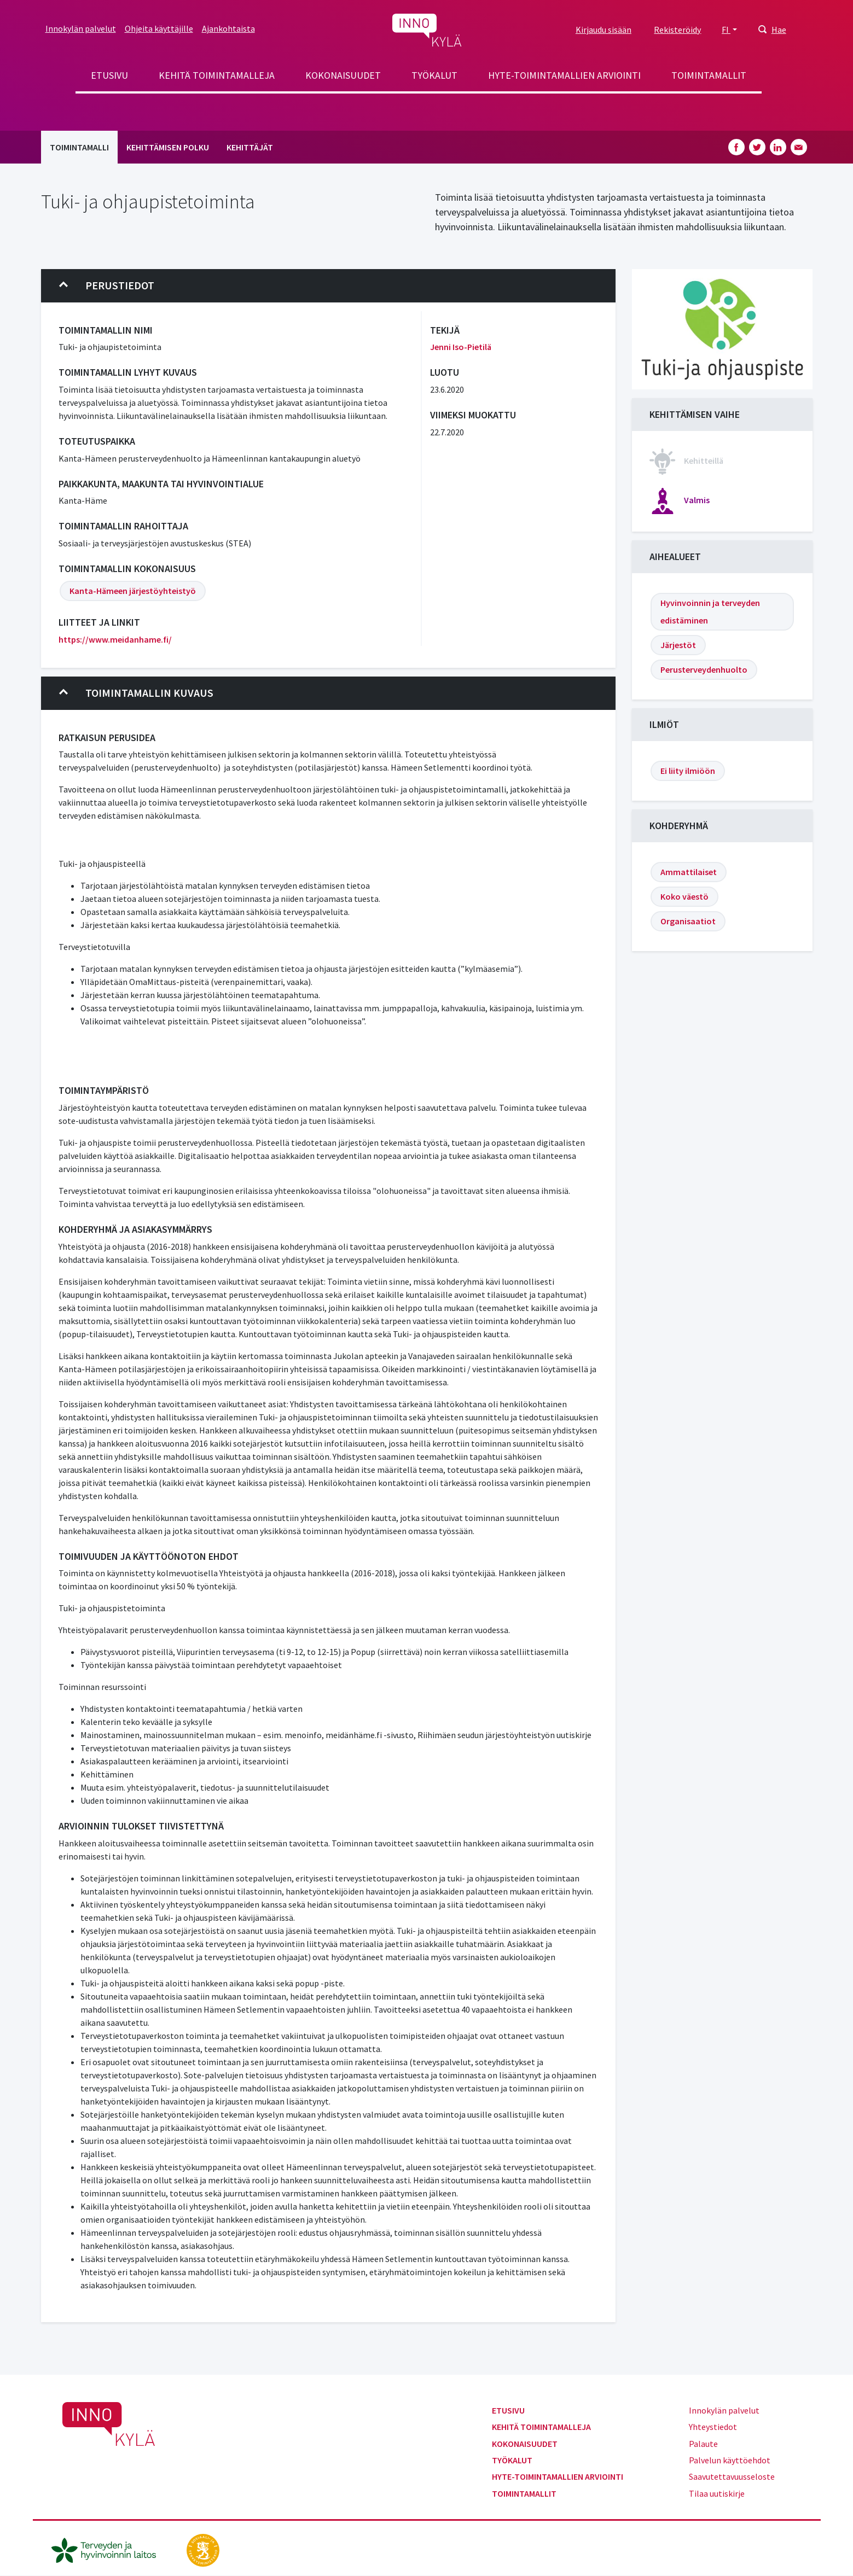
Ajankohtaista (228, 28)
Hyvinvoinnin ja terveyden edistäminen (710, 611)
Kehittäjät (250, 147)
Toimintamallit (708, 75)
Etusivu (109, 75)
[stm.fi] (203, 2549)
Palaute (703, 2443)
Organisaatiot (688, 921)
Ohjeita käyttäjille (159, 28)
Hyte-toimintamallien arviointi (564, 75)
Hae (778, 29)
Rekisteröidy (677, 29)
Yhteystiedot (713, 2426)
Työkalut (434, 75)
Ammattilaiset (688, 871)
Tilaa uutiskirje (717, 2493)
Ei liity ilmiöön (687, 770)
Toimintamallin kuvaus (136, 693)
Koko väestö (684, 896)
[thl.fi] (109, 2549)
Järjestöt (678, 644)
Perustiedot (106, 285)
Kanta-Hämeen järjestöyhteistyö (132, 590)
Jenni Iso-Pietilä (460, 346)
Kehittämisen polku (167, 147)
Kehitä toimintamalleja (217, 75)
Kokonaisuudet (343, 75)
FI (726, 29)
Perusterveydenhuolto (703, 669)
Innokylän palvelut (80, 28)
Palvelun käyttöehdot (729, 2460)
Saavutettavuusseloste (732, 2476)
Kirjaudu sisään (603, 29)
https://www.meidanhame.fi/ (115, 639)
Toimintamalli (79, 147)
